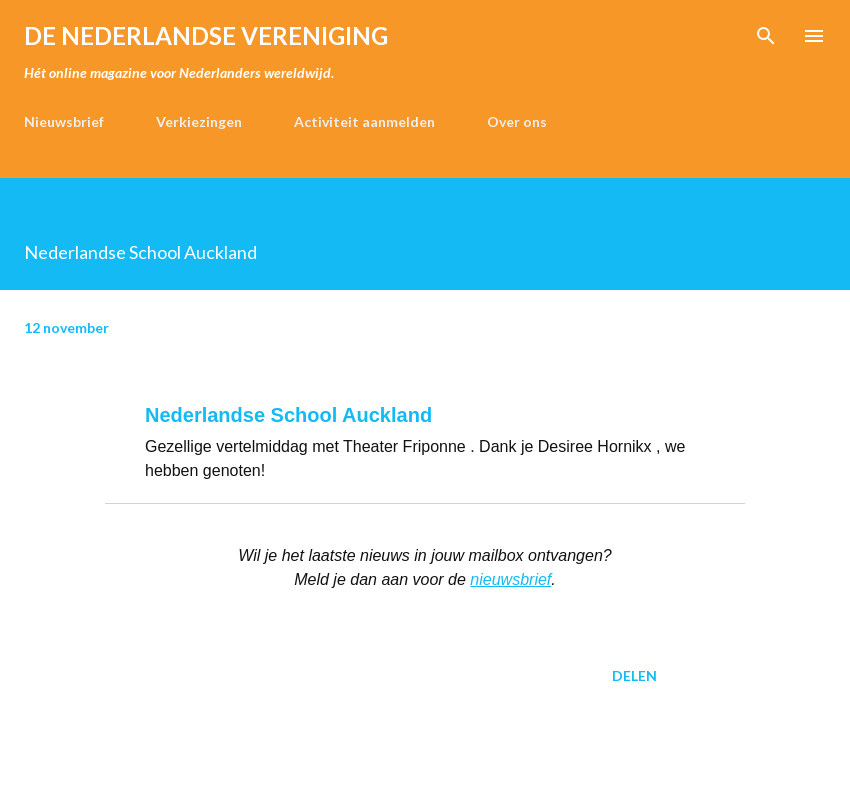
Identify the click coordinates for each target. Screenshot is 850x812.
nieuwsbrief (510, 579)
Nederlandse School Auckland (288, 415)
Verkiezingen (199, 121)
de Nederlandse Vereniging (206, 35)
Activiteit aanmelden (364, 121)
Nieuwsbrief (64, 121)
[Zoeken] (766, 36)
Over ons (517, 121)
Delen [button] (634, 675)
